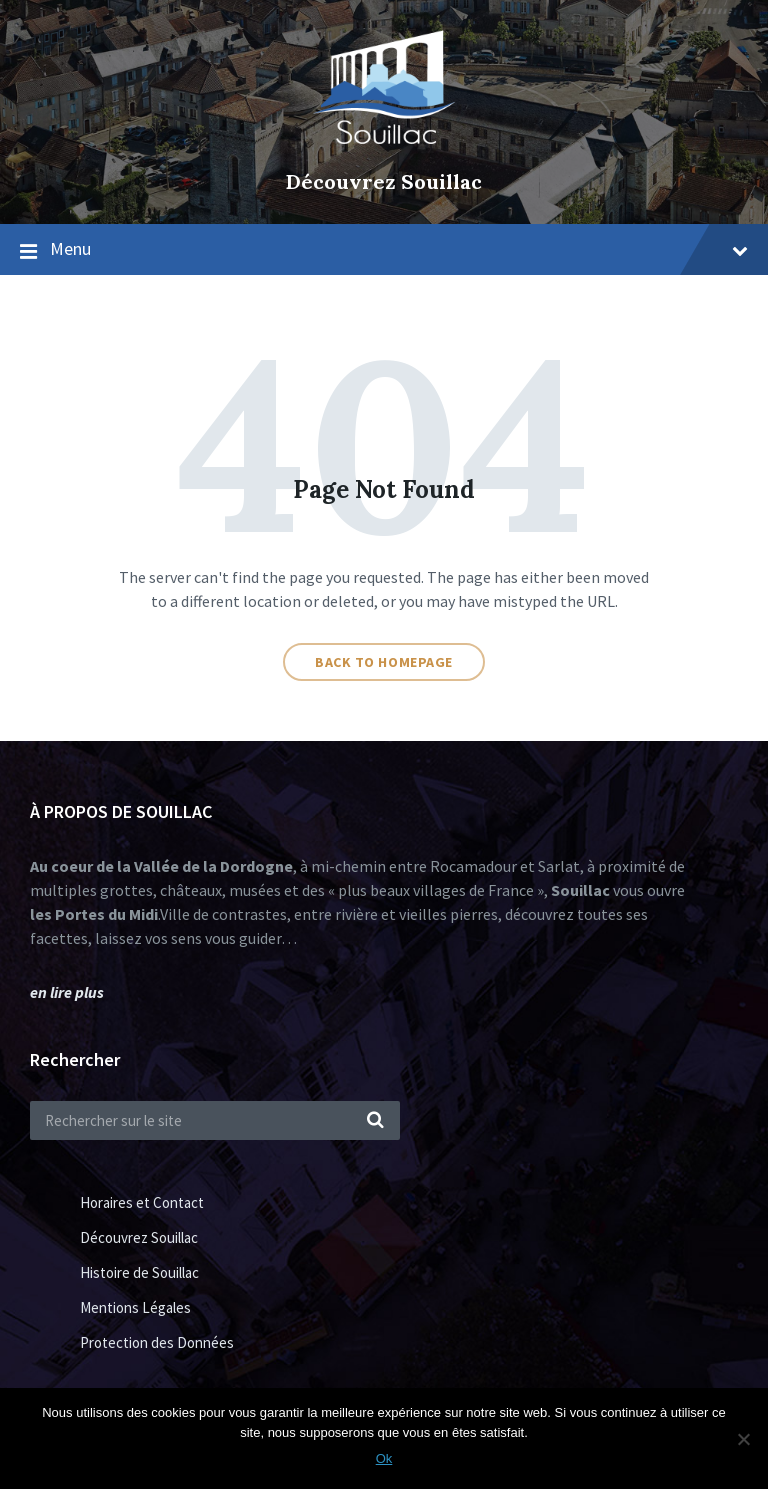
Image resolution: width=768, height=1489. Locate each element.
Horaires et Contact (142, 1202)
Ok (384, 1458)
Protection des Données (157, 1342)
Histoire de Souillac (139, 1272)
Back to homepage (384, 662)
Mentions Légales (135, 1307)
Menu (399, 248)
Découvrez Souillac (384, 181)
